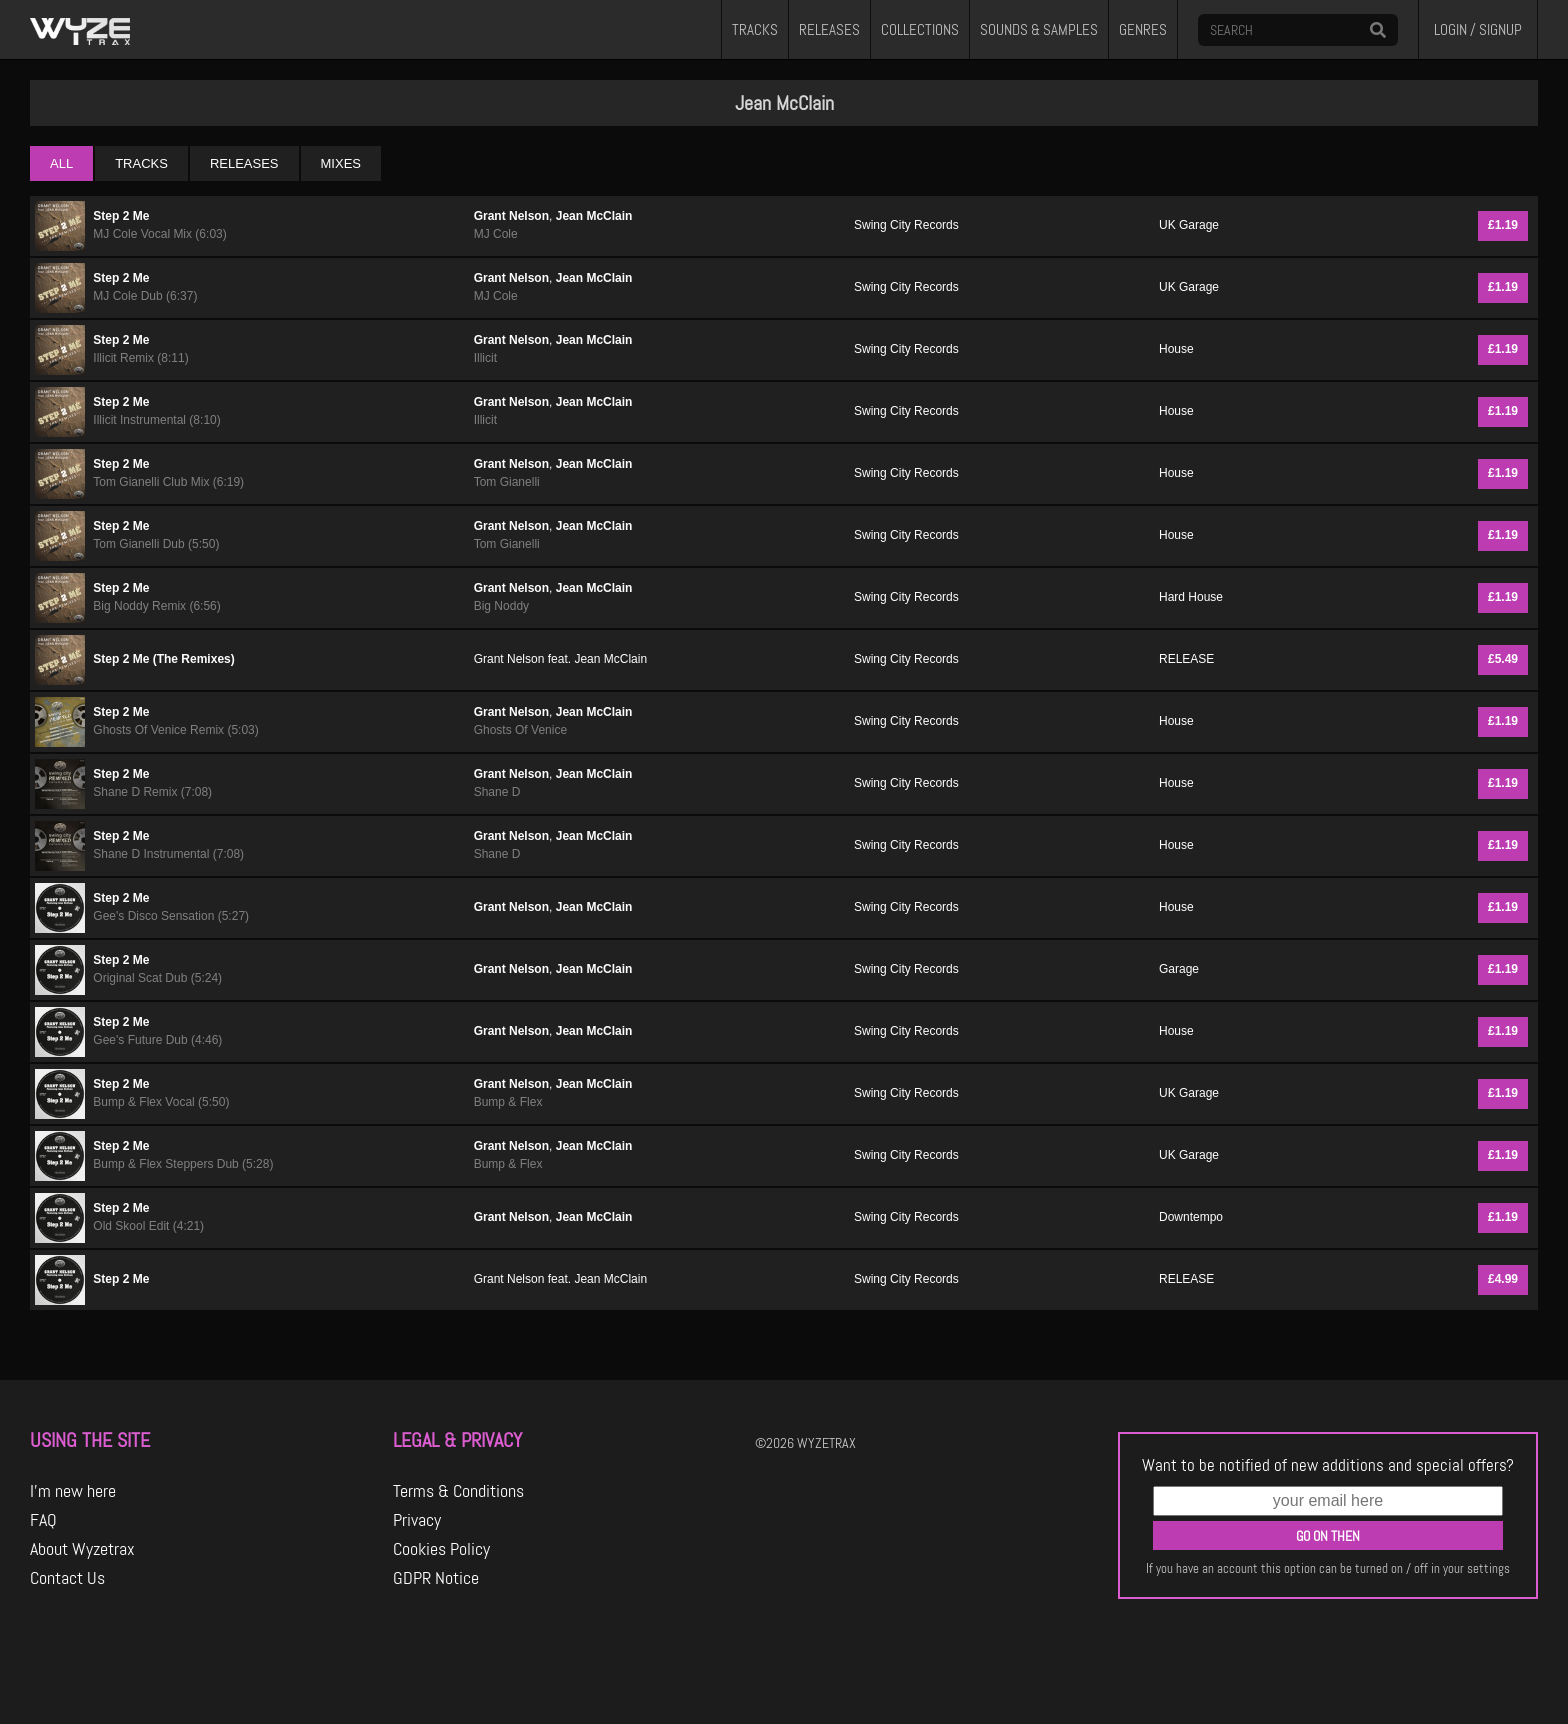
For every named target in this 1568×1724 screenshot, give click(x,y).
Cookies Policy (441, 1549)
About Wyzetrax (82, 1549)
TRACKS (755, 30)
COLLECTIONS (920, 30)
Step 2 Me (121, 216)
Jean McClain (594, 216)
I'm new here (73, 1491)
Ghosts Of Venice (520, 730)
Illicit (485, 358)
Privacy (417, 1520)
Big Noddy (501, 606)
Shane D (497, 792)
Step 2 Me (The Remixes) (163, 659)
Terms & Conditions (458, 1491)
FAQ (43, 1520)
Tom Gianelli (507, 482)
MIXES (341, 163)
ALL (61, 163)
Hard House (1191, 597)
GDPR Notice (436, 1578)
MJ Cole (496, 234)
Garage (1179, 969)
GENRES (1143, 30)
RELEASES (829, 30)
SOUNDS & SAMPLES (1039, 30)
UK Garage (1189, 225)
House (1176, 349)
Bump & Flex (508, 1102)
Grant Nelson (511, 216)
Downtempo (1191, 1217)
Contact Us (67, 1578)
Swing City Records (906, 225)
